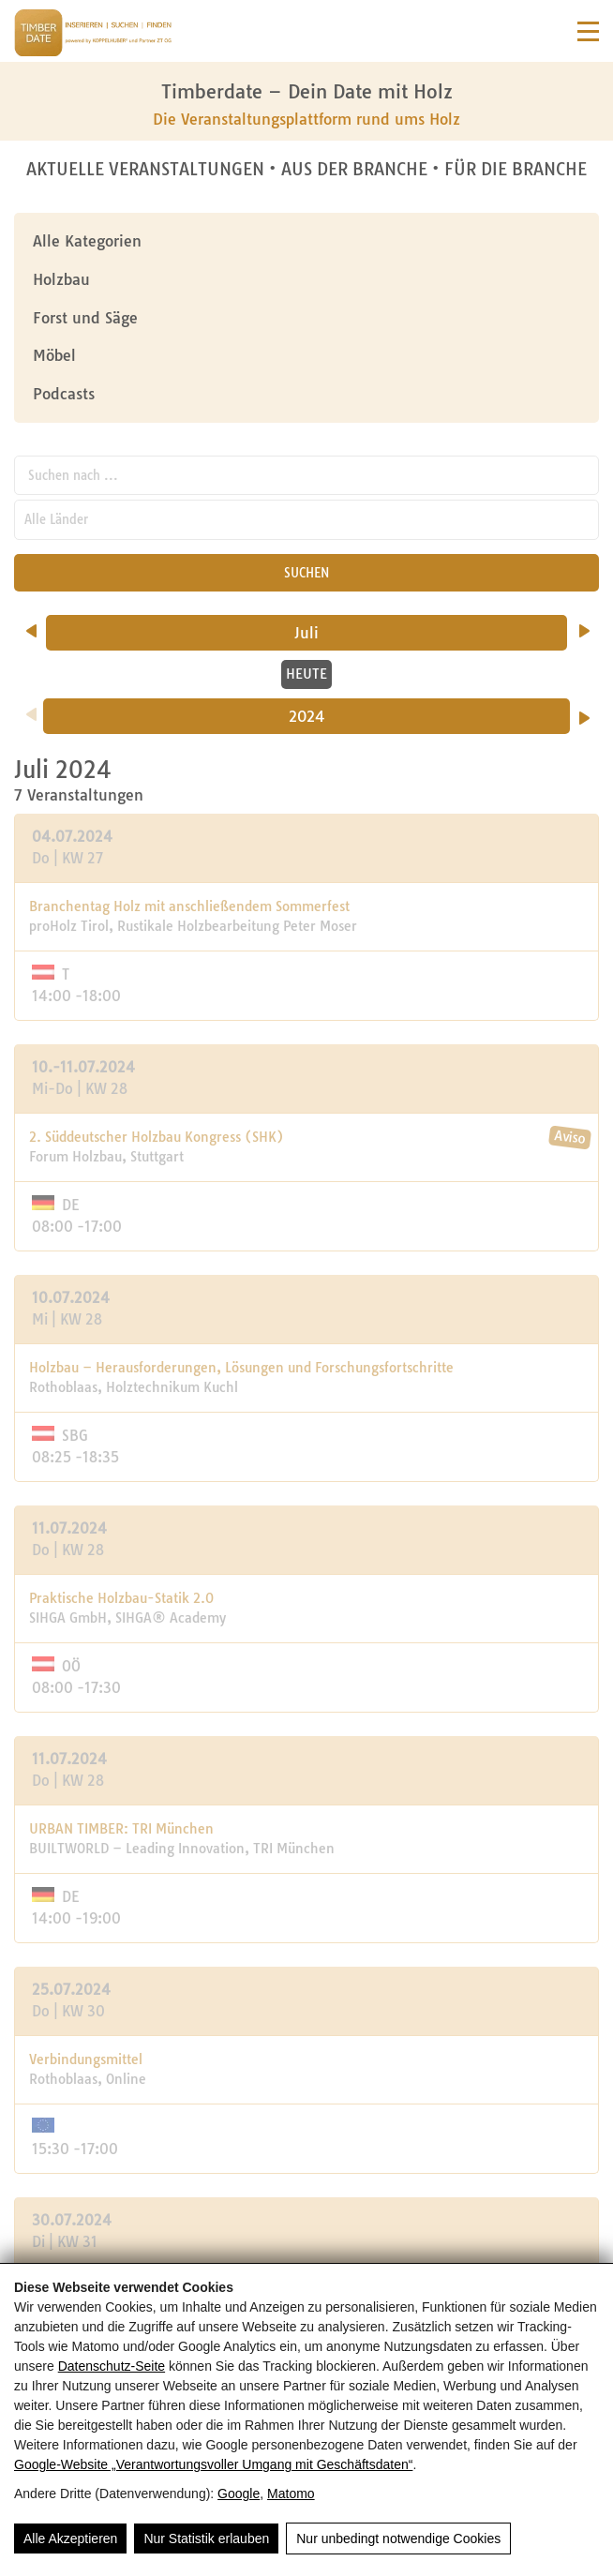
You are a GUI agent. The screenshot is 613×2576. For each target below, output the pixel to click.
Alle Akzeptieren (70, 2538)
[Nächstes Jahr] (584, 711)
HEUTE (306, 674)
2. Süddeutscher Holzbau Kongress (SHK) (156, 1137)
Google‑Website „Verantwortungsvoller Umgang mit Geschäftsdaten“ (213, 2464)
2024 (307, 716)
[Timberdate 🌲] (93, 35)
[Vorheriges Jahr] (31, 708)
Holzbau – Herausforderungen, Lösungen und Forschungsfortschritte (241, 1367)
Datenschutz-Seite (111, 2366)
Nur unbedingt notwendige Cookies (398, 2538)
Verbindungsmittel (85, 2059)
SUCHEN (306, 572)
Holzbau (61, 279)
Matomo (291, 2493)
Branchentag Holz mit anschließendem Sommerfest (189, 906)
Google (238, 2493)
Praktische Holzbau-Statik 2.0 (121, 1598)
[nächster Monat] (584, 624)
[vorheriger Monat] (31, 624)
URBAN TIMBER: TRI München (121, 1828)
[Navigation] (588, 31)
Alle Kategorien (87, 241)
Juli (341, 632)
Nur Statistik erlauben (206, 2538)
